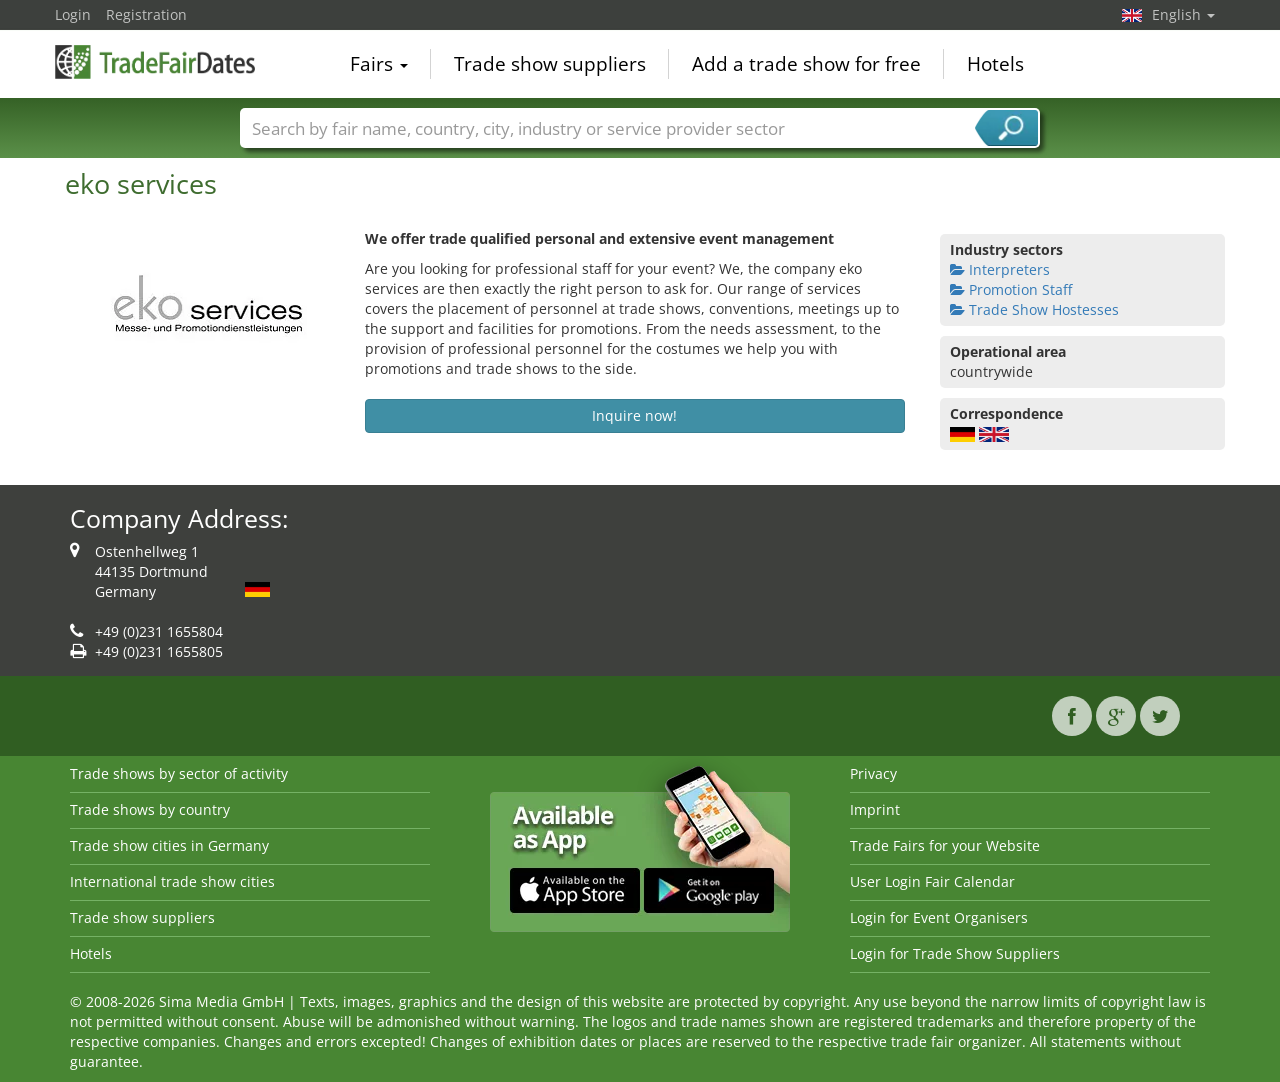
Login (73, 14)
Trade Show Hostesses (1034, 309)
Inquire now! (634, 415)
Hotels (995, 64)
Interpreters (1000, 269)
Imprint (875, 809)
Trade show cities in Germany (169, 845)
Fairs (379, 64)
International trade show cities (172, 881)
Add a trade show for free (806, 64)
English (1183, 14)
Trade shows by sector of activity (179, 773)
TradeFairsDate (155, 62)
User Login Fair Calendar (932, 881)
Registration (146, 14)
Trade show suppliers (550, 64)
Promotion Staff (1011, 289)
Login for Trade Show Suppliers (955, 953)
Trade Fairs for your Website (945, 845)
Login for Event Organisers (939, 917)
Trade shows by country (150, 809)
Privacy (873, 773)
